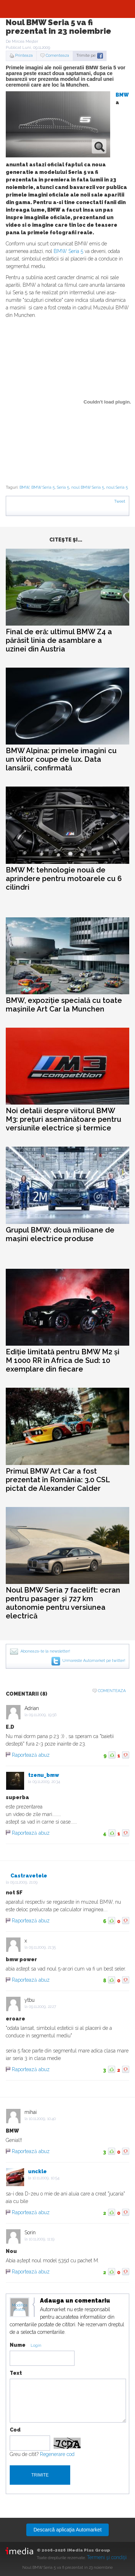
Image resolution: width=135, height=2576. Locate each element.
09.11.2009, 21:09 (23, 1882)
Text (16, 2373)
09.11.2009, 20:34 (46, 1781)
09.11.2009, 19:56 (43, 1715)
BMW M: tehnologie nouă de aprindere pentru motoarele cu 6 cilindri (64, 878)
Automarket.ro (67, 9)
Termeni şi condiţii (107, 2557)
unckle (37, 2171)
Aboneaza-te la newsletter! (45, 1651)
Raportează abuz (31, 1755)
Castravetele (28, 1876)
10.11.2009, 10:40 (42, 2118)
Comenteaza (57, 55)
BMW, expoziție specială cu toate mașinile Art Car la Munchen (64, 1004)
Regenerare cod (57, 2454)
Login (36, 2345)
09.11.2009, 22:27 (42, 2006)
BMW (122, 95)
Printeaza (24, 55)
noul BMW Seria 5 (87, 487)
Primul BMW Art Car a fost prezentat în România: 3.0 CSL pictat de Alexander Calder (58, 1480)
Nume (18, 2345)
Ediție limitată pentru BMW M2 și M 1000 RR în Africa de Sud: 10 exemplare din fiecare (63, 1360)
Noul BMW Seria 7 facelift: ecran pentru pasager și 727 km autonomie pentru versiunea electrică (63, 1603)
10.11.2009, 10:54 (45, 2178)
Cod (15, 2430)
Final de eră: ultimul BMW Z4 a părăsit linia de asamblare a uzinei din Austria (59, 640)
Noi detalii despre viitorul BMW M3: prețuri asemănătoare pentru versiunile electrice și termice (63, 1119)
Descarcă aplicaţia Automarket (67, 2530)
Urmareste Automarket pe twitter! (93, 1660)
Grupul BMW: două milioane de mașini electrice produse (60, 1234)
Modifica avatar (19, 2307)
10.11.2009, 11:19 (41, 2239)
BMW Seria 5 (68, 251)
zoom (99, 146)
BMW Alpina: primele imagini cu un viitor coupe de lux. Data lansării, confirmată (61, 759)
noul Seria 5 (117, 487)
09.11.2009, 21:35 (42, 1947)
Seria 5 (63, 487)
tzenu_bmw (43, 1775)
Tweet (119, 501)
